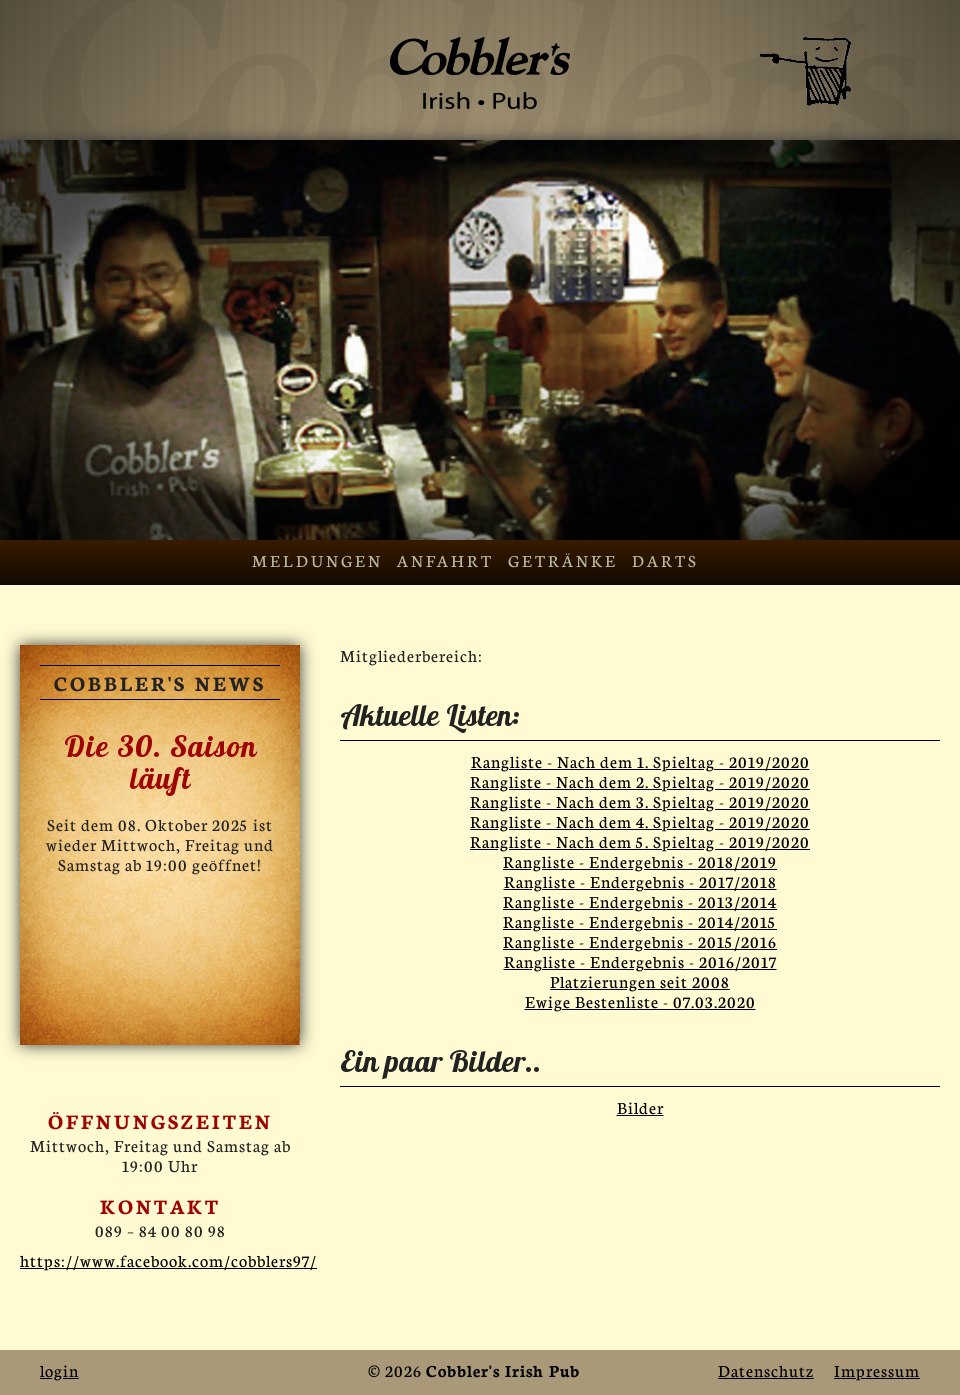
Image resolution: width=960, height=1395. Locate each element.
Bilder (640, 1106)
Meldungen (317, 559)
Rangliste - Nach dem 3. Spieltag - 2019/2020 (640, 800)
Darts (665, 559)
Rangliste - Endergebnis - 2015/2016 (640, 940)
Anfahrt (445, 559)
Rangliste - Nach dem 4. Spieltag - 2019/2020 (640, 820)
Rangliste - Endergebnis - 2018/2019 (640, 860)
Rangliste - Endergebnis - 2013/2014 (640, 900)
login (59, 1369)
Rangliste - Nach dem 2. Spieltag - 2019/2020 (640, 780)
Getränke (563, 559)
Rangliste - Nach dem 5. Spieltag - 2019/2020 (640, 840)
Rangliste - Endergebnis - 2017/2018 (640, 880)
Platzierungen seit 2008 (640, 980)
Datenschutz (766, 1369)
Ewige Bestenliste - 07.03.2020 (640, 1000)
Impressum (877, 1369)
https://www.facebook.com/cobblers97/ (168, 1259)
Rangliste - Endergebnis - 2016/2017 (640, 960)
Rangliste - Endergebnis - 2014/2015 (640, 920)
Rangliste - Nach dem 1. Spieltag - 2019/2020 (640, 760)
